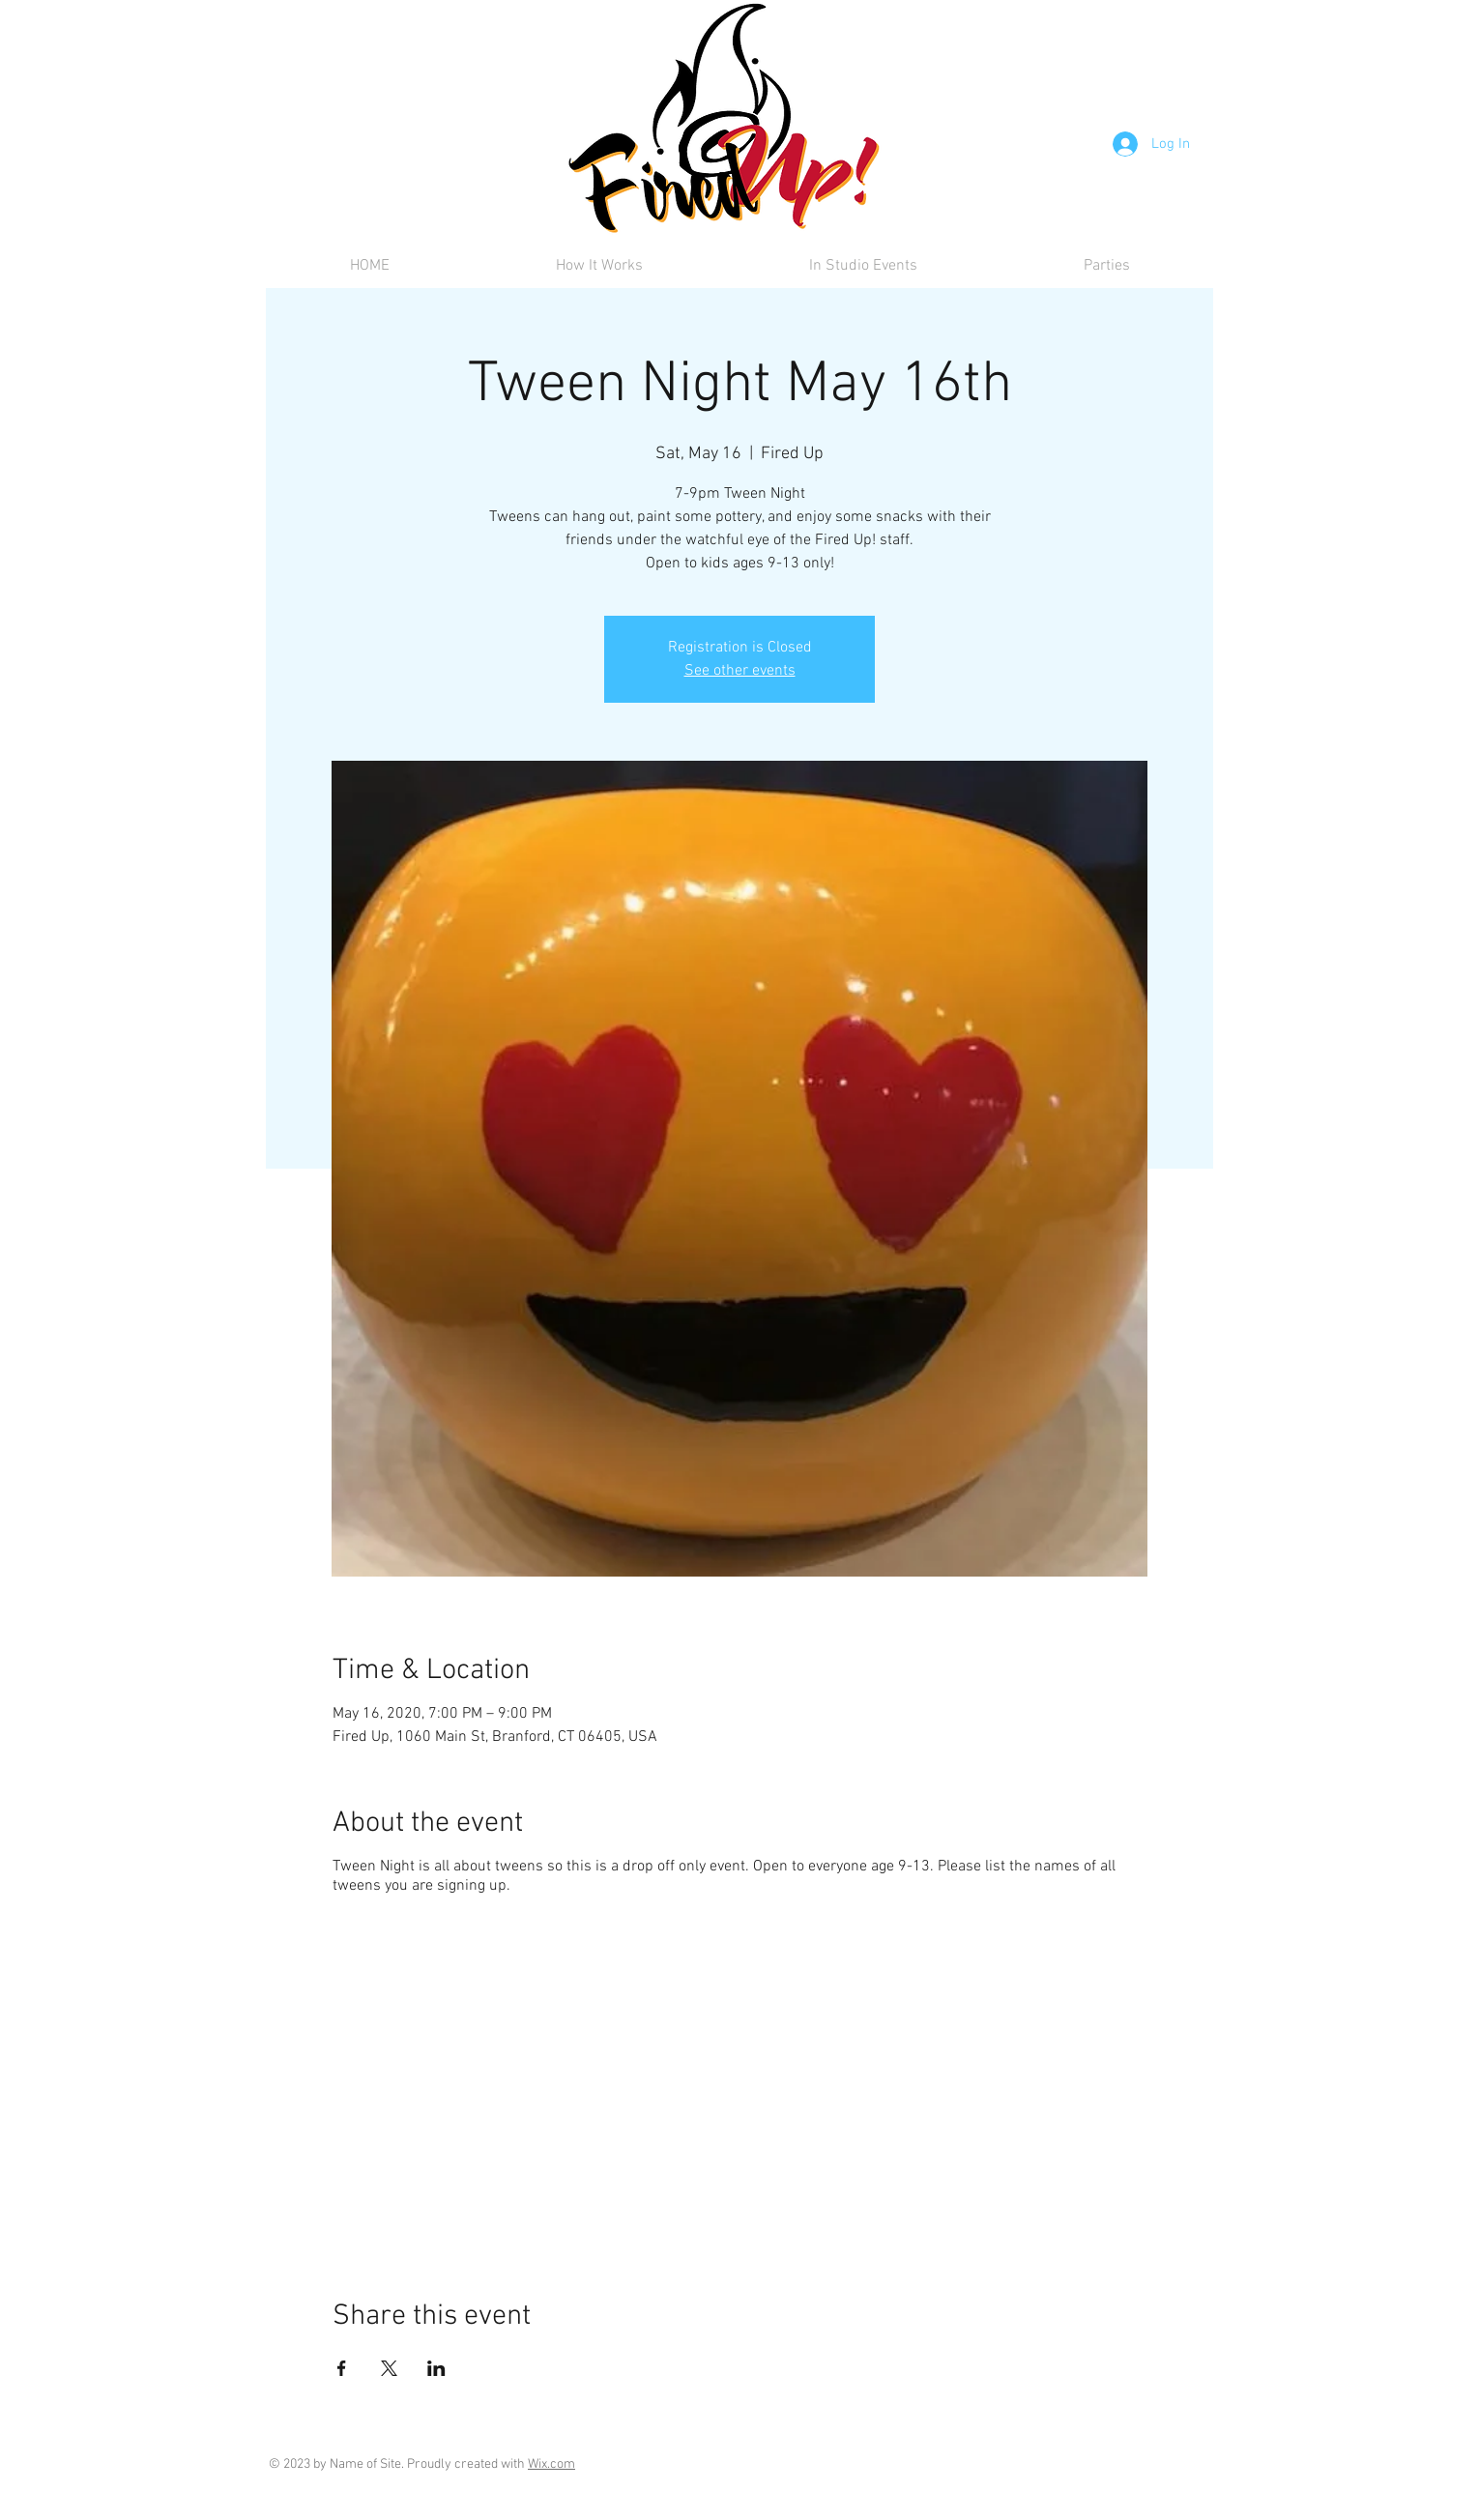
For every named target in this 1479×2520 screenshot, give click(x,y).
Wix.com (551, 2464)
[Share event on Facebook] (342, 2368)
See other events (740, 671)
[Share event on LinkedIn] (436, 2368)
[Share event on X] (389, 2368)
